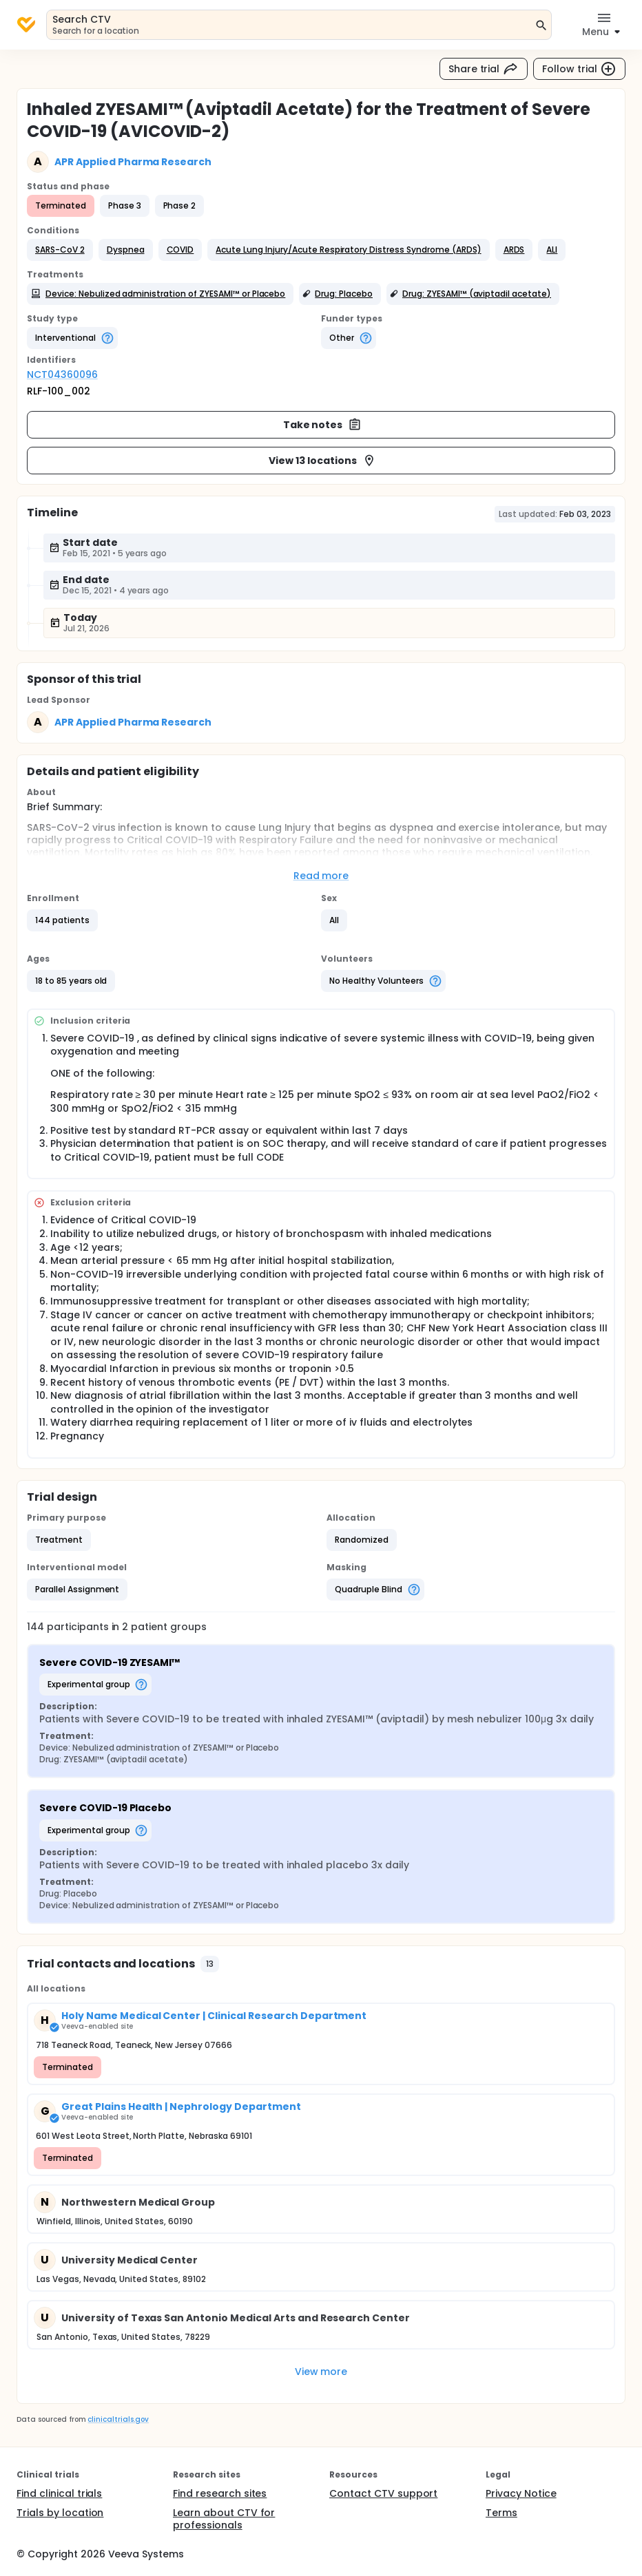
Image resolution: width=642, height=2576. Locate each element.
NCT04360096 (62, 374)
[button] (60, 250)
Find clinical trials (59, 2493)
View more (321, 2371)
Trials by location (60, 2512)
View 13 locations (322, 460)
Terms (501, 2512)
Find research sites (220, 2493)
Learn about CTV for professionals (224, 2518)
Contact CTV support (383, 2493)
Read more (321, 875)
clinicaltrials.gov (117, 2419)
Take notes (322, 425)
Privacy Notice (521, 2493)
